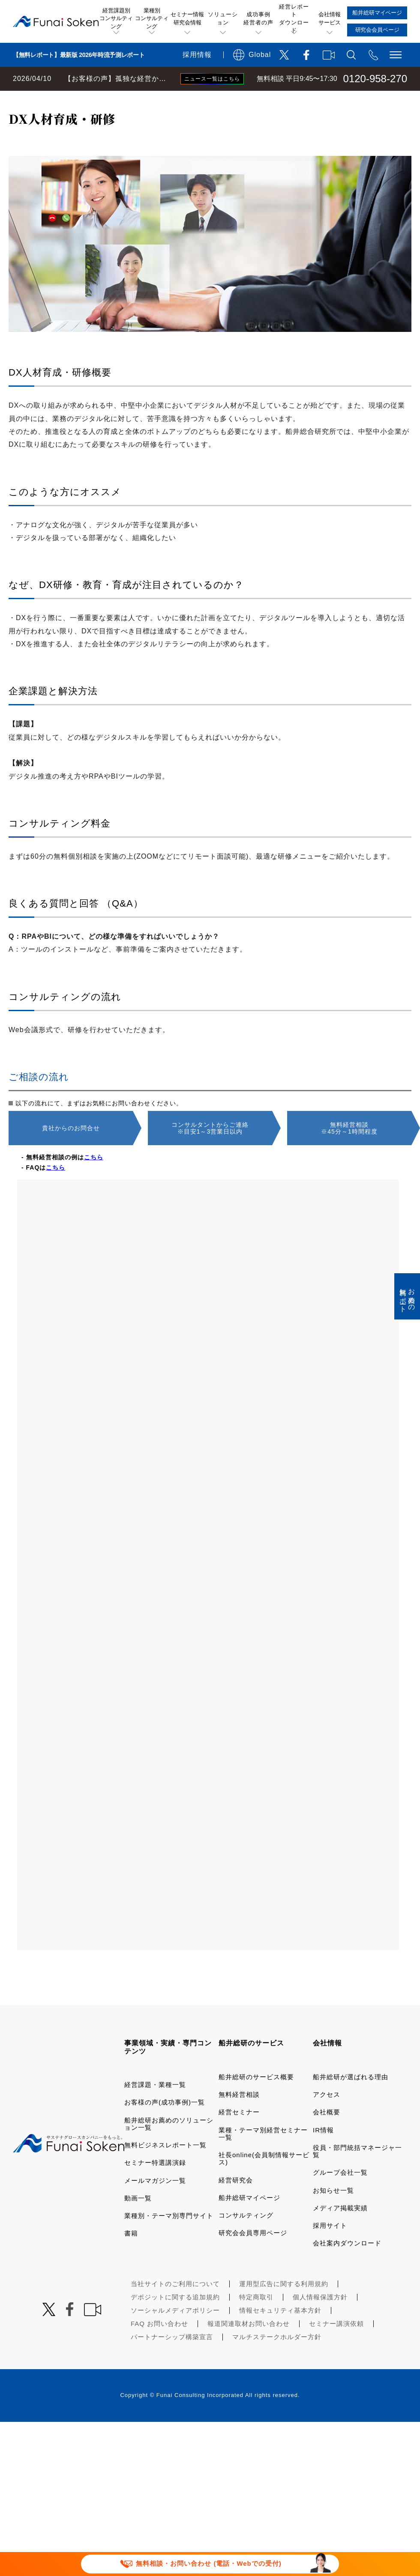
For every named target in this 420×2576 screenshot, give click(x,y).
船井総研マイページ (249, 2221)
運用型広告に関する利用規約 (283, 2307)
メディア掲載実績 (340, 2232)
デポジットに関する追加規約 (175, 2321)
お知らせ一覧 (333, 2214)
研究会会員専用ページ (253, 2256)
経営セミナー (239, 2136)
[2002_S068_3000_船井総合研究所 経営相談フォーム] (208, 1588)
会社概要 (326, 2136)
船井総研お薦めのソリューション (178, 99)
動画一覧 (138, 2222)
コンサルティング (246, 2239)
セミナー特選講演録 (155, 2186)
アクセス (326, 2118)
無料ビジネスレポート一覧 (165, 2169)
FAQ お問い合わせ (159, 2347)
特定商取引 (256, 2321)
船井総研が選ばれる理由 (350, 2100)
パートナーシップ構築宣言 (172, 2360)
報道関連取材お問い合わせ (248, 2347)
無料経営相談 (239, 2118)
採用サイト (330, 2249)
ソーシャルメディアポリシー (175, 2334)
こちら (93, 1181)
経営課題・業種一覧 (155, 2108)
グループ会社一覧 (340, 2196)
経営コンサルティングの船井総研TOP (64, 99)
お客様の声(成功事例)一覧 (164, 2126)
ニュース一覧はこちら (212, 79)
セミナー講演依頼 (336, 2347)
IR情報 (323, 2154)
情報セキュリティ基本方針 (280, 2334)
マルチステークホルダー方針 (276, 2360)
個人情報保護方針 (320, 2321)
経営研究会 (236, 2204)
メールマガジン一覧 (155, 2204)
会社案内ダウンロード (347, 2267)
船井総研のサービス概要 (256, 2100)
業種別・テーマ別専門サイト (168, 2239)
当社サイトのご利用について (175, 2307)
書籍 (131, 2257)
